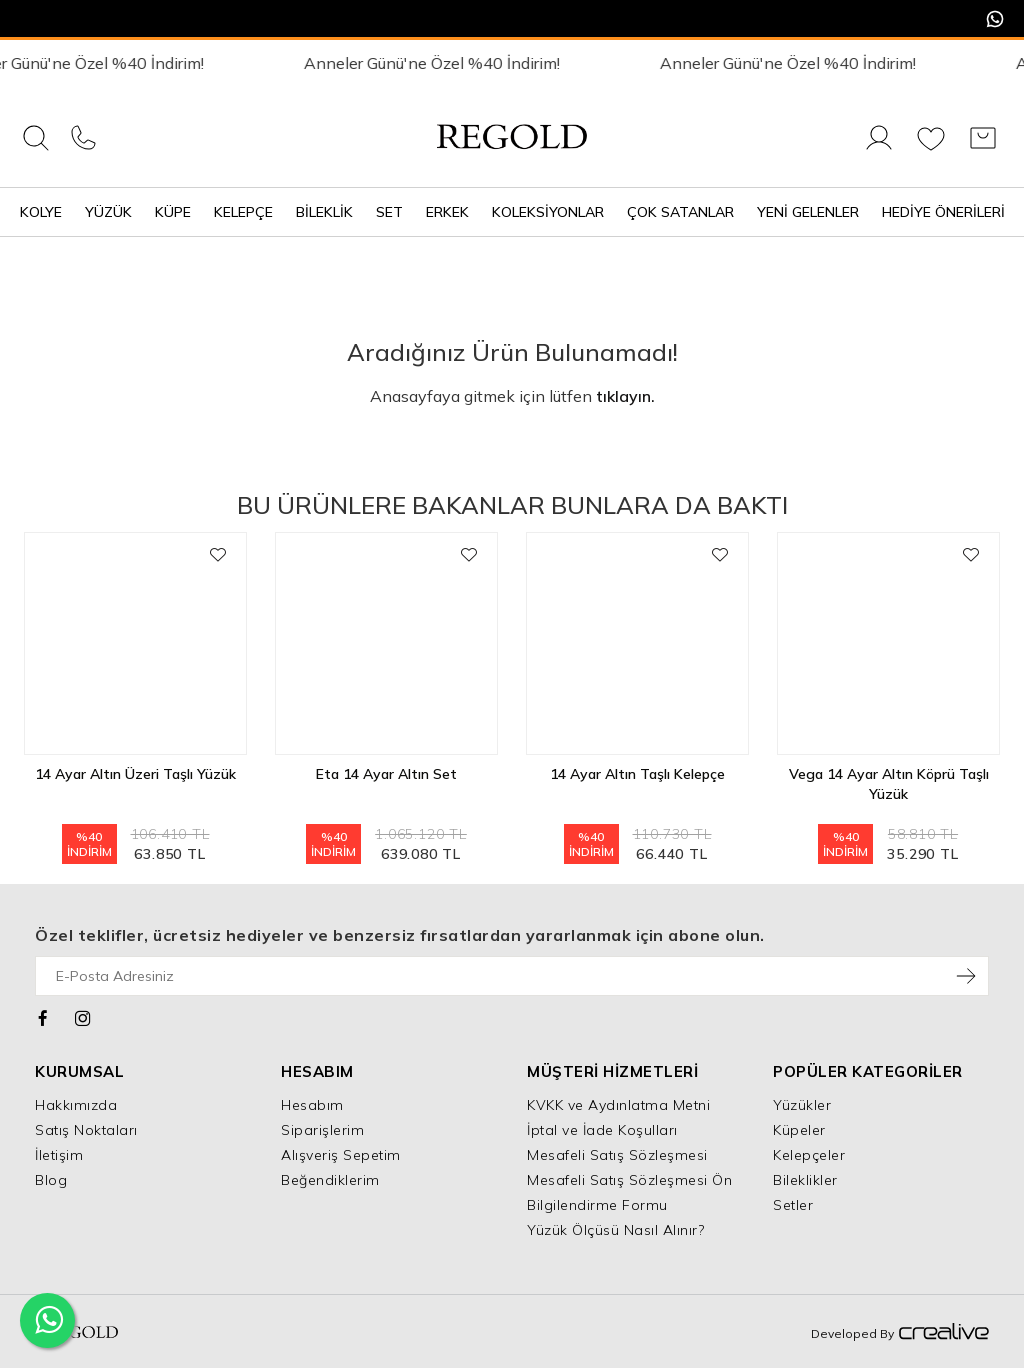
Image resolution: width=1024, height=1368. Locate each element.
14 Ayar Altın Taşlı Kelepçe (637, 774)
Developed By (900, 1333)
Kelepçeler (809, 1155)
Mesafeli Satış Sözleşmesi (617, 1155)
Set (389, 212)
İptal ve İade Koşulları (602, 1130)
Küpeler (799, 1130)
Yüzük (108, 212)
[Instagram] (83, 1016)
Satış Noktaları (86, 1130)
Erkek (447, 212)
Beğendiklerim (330, 1180)
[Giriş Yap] (879, 149)
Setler (793, 1205)
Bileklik (324, 212)
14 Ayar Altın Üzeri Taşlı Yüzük (135, 774)
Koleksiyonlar (548, 212)
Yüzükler (802, 1105)
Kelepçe (243, 212)
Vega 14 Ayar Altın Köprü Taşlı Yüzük (889, 784)
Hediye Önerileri (943, 212)
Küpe (173, 212)
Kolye (41, 212)
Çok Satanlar (680, 212)
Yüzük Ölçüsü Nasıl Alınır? (615, 1230)
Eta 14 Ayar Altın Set (386, 774)
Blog (51, 1180)
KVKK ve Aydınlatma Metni (618, 1105)
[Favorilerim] (931, 149)
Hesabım (312, 1105)
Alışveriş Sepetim (341, 1155)
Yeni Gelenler (808, 212)
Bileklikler (805, 1180)
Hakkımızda (76, 1105)
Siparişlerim (322, 1130)
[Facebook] (43, 1016)
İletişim (59, 1155)
